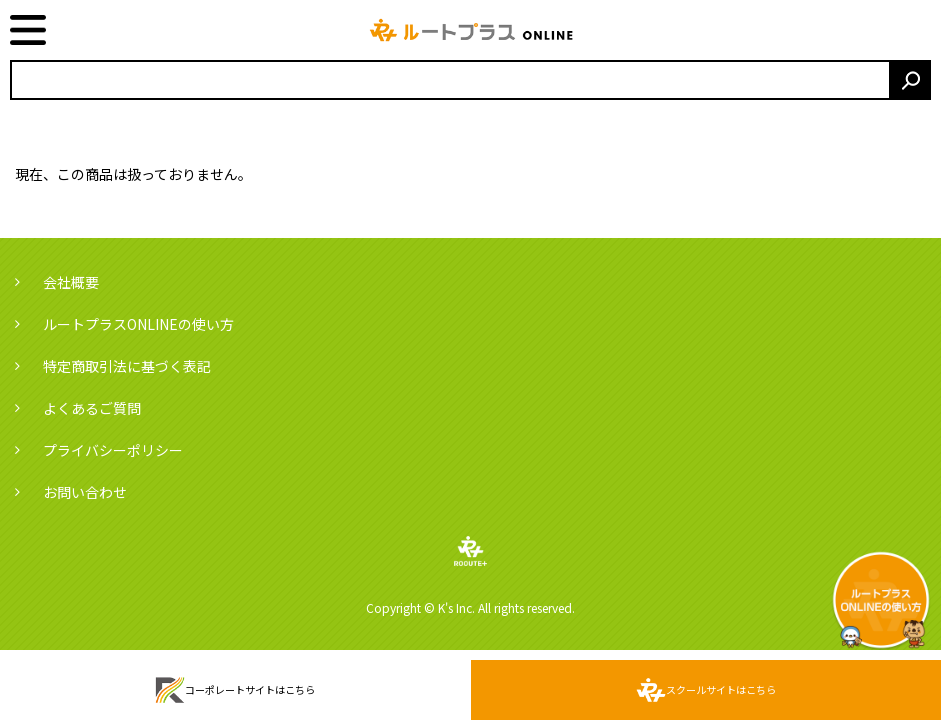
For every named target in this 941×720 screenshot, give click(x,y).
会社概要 (71, 282)
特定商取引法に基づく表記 (127, 366)
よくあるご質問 (92, 408)
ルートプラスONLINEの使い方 (138, 324)
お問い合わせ (85, 492)
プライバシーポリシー (113, 450)
